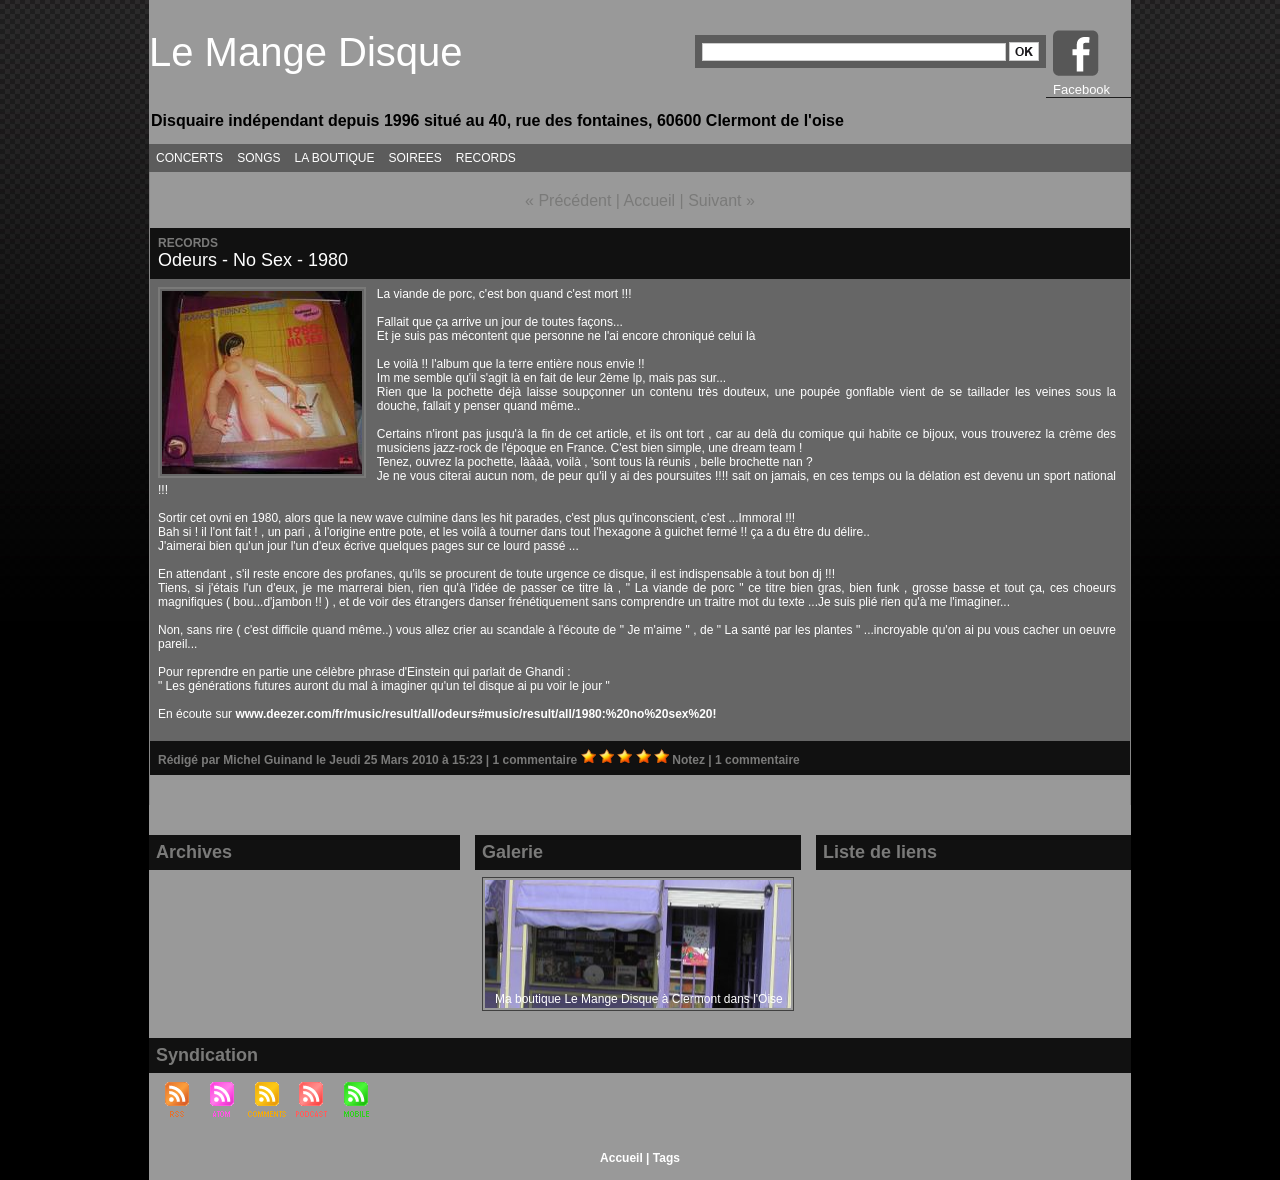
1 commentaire (537, 760)
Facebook (1081, 89)
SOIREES (415, 158)
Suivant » (721, 200)
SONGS (258, 158)
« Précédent (568, 200)
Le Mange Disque (306, 52)
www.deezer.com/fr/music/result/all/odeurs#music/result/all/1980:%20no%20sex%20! (475, 714)
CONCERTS (189, 158)
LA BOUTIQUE (334, 158)
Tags (666, 1158)
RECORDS (486, 158)
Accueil (650, 200)
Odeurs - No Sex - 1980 (253, 260)
